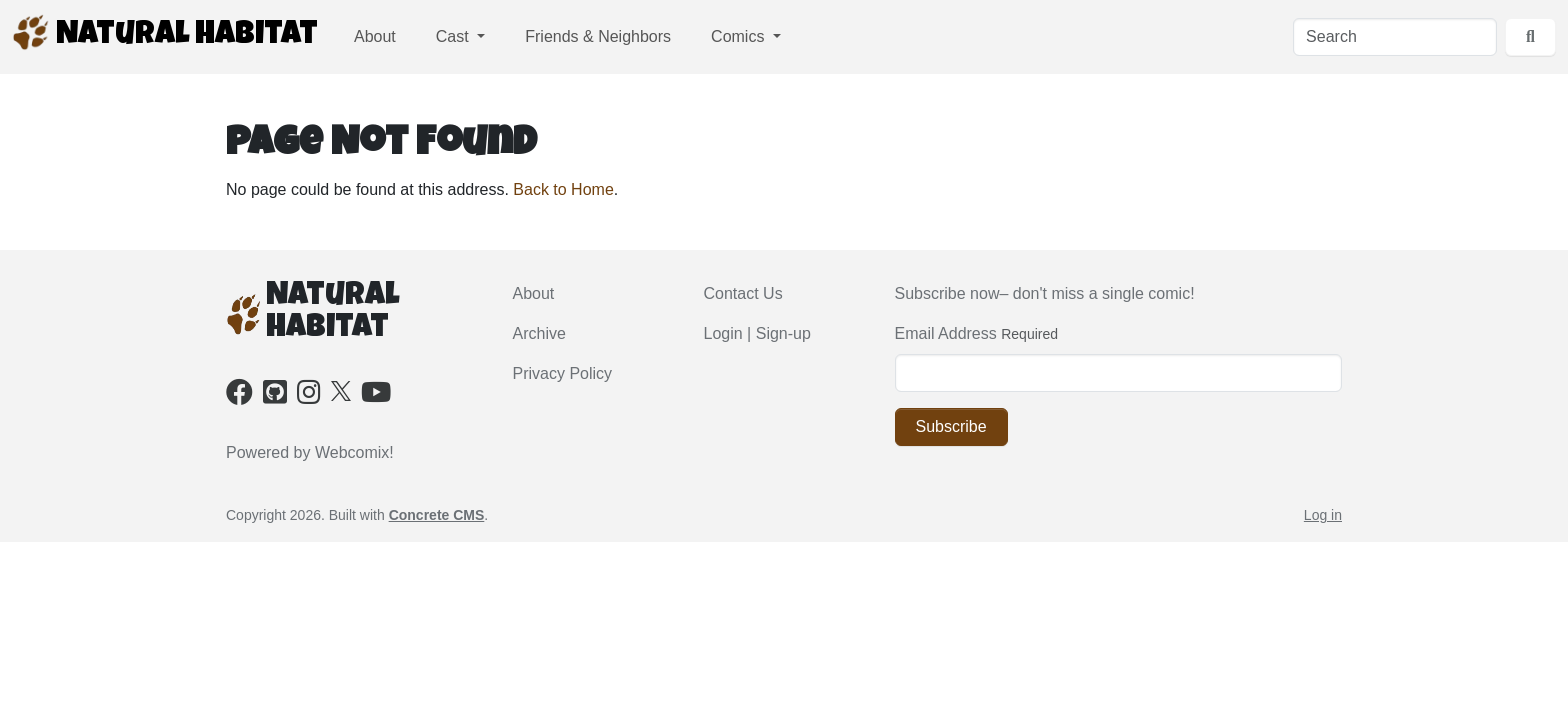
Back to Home (563, 189)
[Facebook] (239, 396)
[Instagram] (309, 396)
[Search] (1395, 37)
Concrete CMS (437, 515)
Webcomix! (354, 452)
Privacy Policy (563, 373)
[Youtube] (376, 396)
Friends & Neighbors (598, 36)
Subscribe (951, 426)
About (375, 36)
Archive (539, 333)
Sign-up (783, 333)
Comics (740, 36)
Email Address (946, 333)
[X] (341, 389)
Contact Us (743, 293)
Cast (454, 36)
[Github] (275, 396)
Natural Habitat (165, 33)
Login (723, 333)
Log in (1323, 515)
